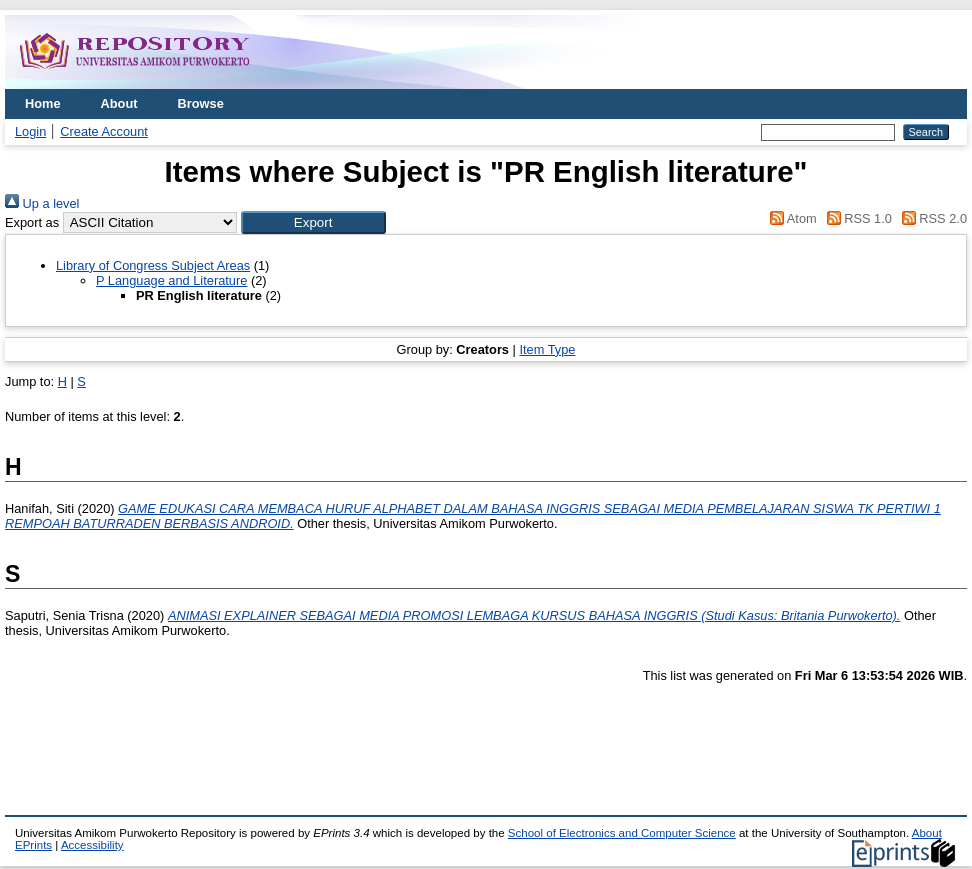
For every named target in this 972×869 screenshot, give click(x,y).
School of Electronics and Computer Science (622, 833)
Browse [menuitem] (201, 103)
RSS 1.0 (856, 218)
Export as (32, 222)
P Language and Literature (171, 280)
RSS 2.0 (931, 218)
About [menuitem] (119, 103)
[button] (313, 222)
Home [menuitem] (43, 103)
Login (30, 131)
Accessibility (92, 845)
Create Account (104, 131)
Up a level (42, 203)
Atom (790, 218)
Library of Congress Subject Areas (153, 265)
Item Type (547, 349)
